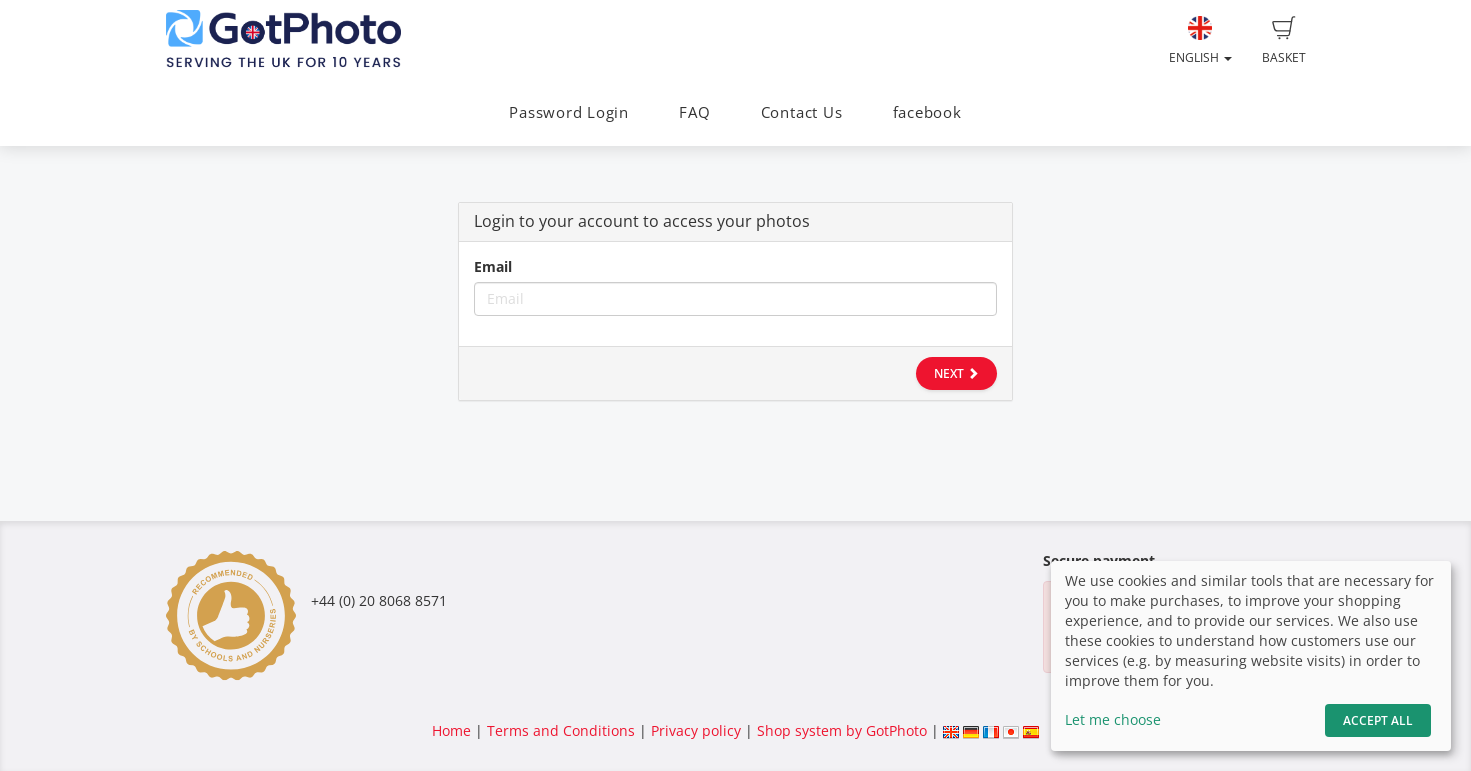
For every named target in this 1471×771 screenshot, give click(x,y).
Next (956, 373)
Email (493, 266)
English (1200, 41)
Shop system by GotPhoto (842, 730)
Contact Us (802, 112)
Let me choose (1113, 719)
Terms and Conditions (561, 730)
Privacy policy (696, 730)
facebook (927, 112)
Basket (1284, 41)
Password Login (569, 112)
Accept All (1378, 720)
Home (451, 730)
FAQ (694, 112)
